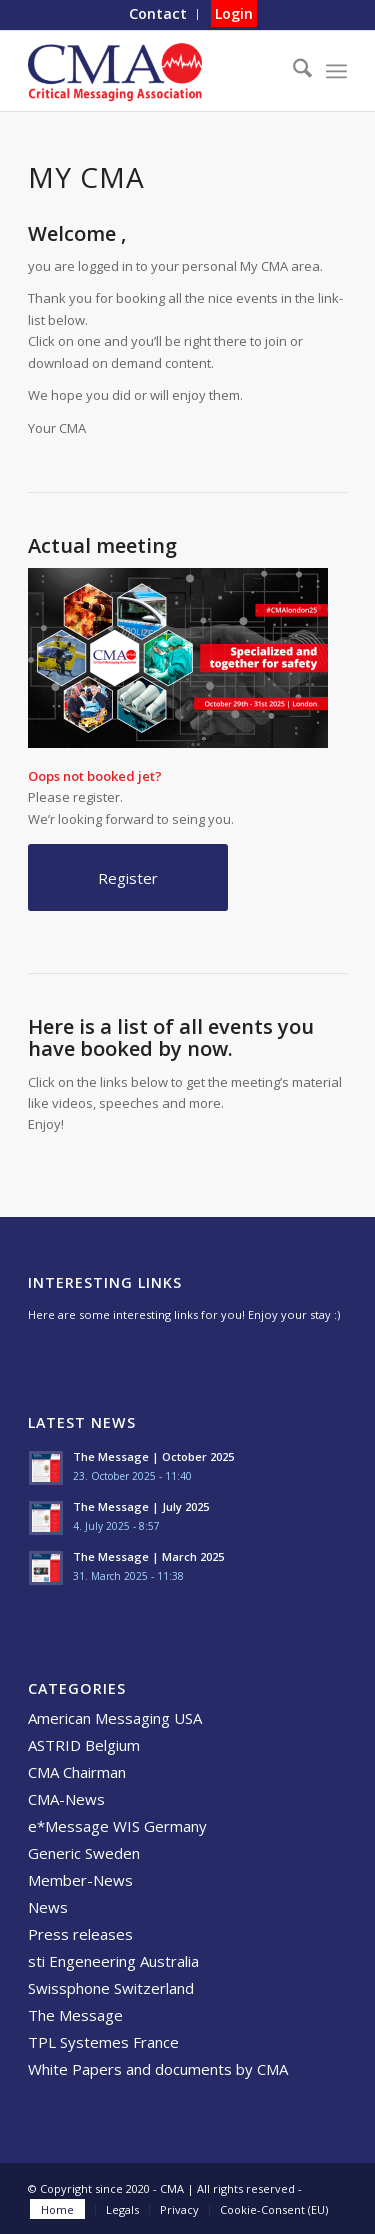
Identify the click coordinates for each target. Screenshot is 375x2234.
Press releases (80, 1934)
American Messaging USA (115, 1718)
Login (234, 13)
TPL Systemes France (103, 2042)
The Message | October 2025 (153, 1456)
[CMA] (155, 71)
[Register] (128, 877)
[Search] (292, 71)
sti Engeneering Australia (113, 1961)
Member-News (80, 1880)
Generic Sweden (84, 1853)
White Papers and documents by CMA (158, 2069)
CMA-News (66, 1799)
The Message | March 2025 (148, 1556)
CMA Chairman (77, 1772)
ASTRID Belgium (84, 1745)
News (48, 1907)
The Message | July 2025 (141, 1506)
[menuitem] (158, 14)
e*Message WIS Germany (117, 1826)
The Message (75, 2015)
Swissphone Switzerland (111, 1988)
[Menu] (336, 71)
